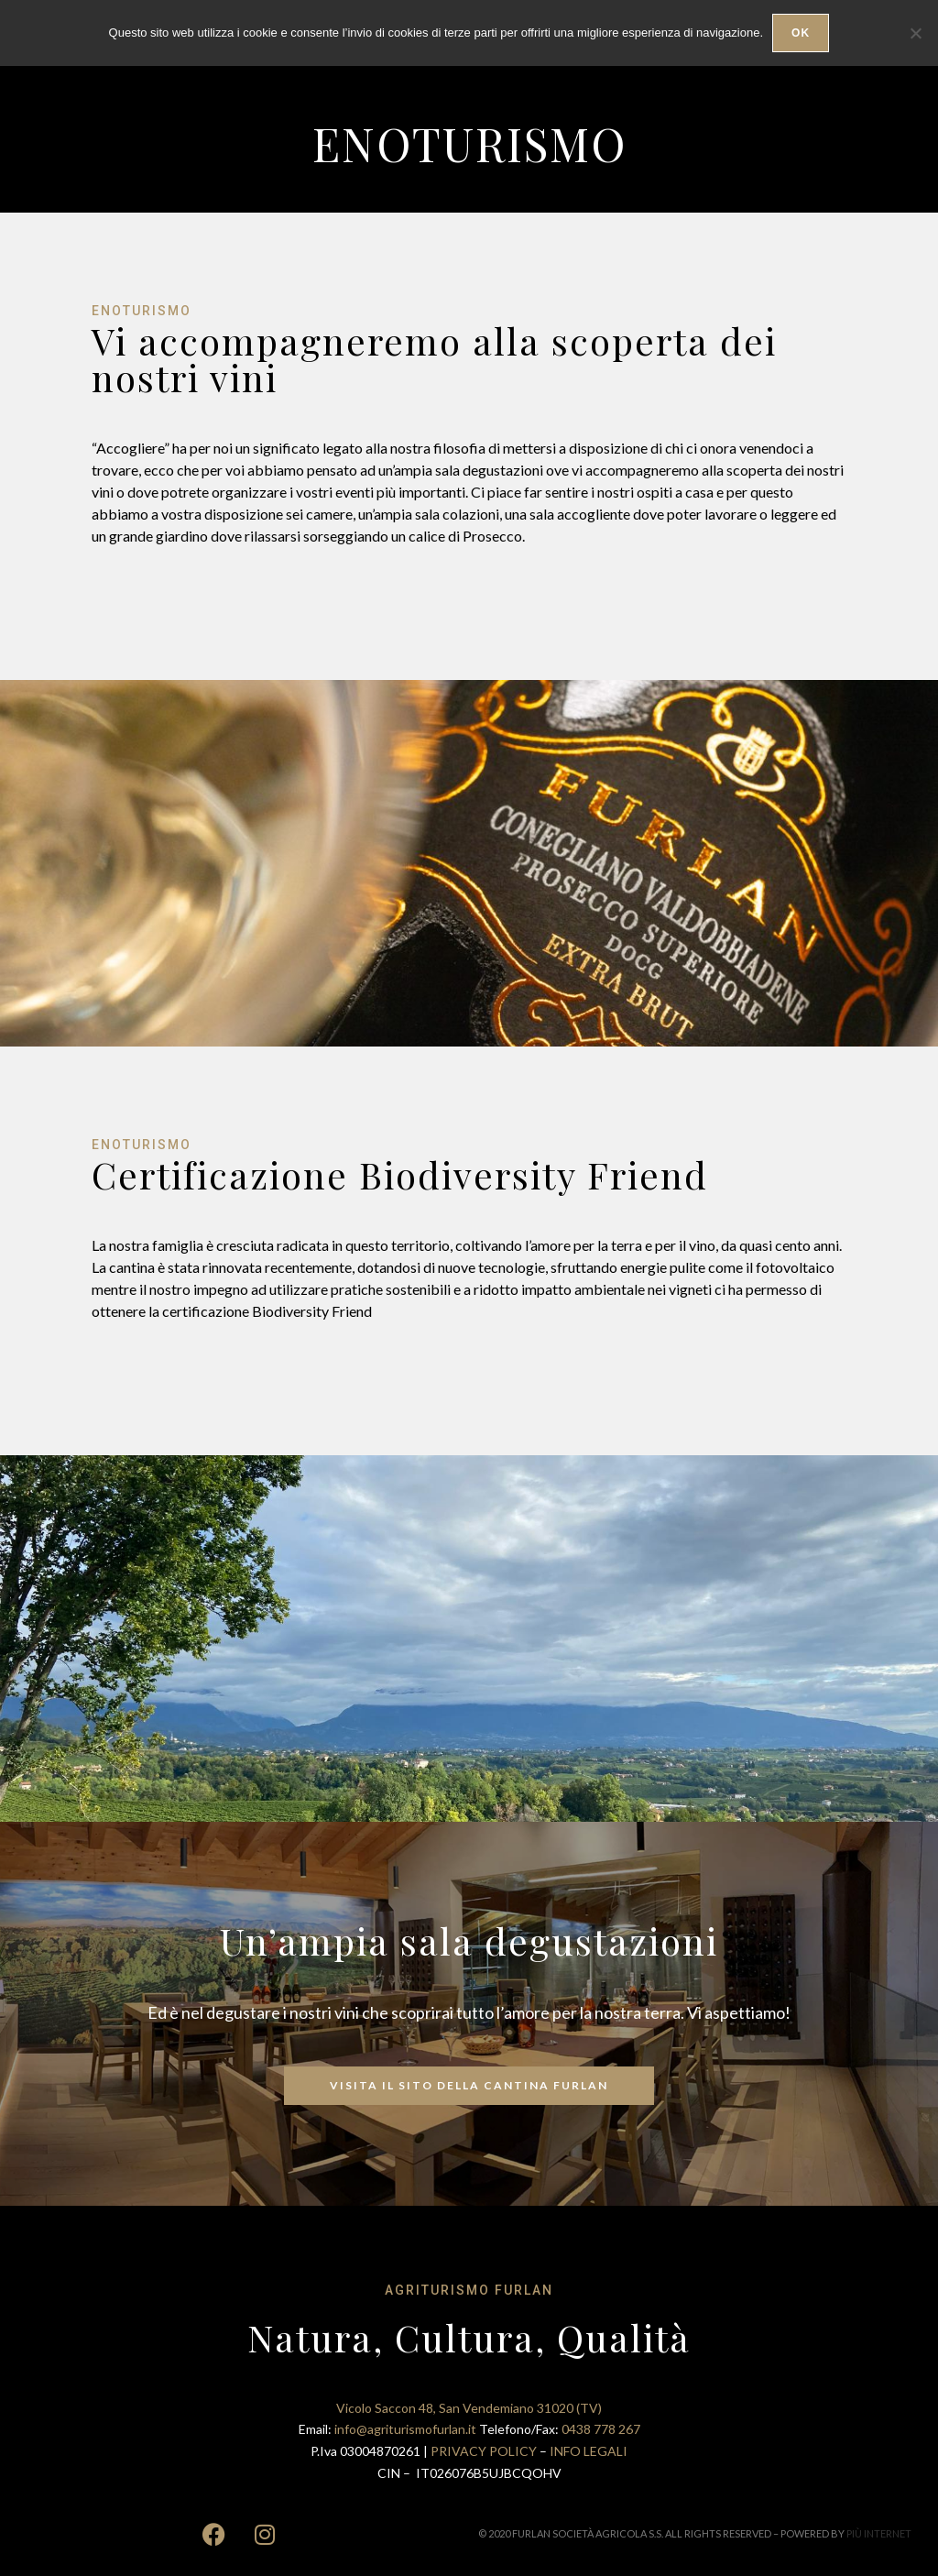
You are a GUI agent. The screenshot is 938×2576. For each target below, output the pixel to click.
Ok (800, 33)
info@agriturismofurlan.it (406, 2429)
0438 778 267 (601, 2429)
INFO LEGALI (588, 2451)
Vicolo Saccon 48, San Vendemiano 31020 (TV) (469, 2408)
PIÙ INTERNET (878, 2533)
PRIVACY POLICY (485, 2451)
